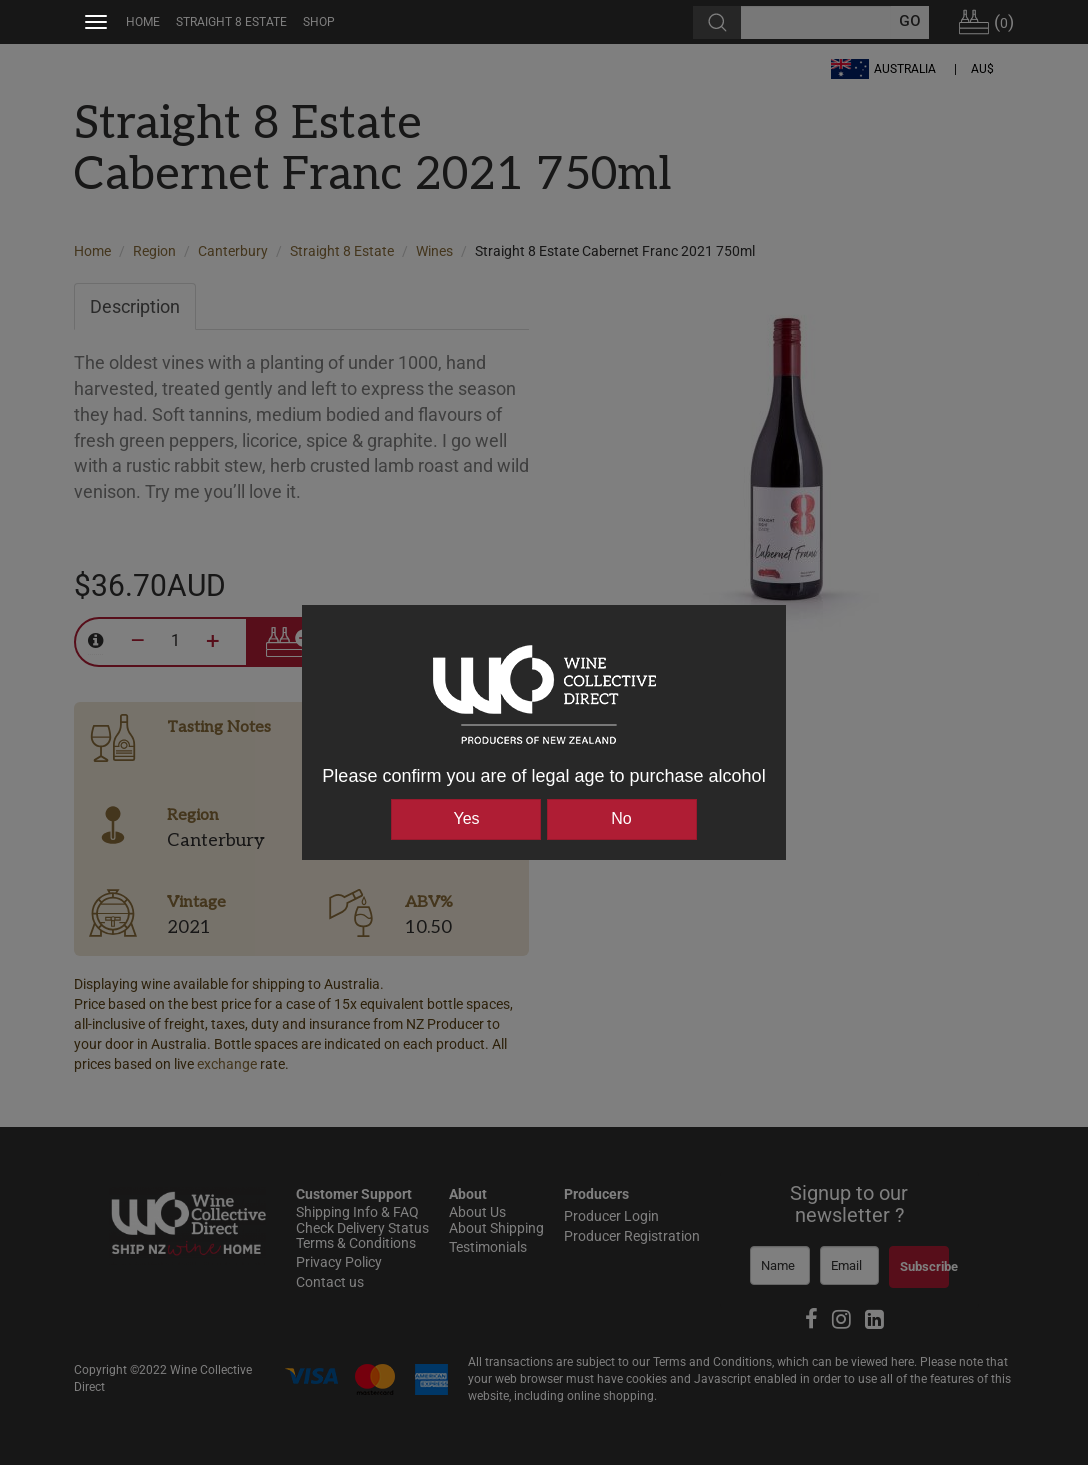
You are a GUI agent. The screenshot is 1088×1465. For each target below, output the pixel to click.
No (621, 818)
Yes (466, 818)
